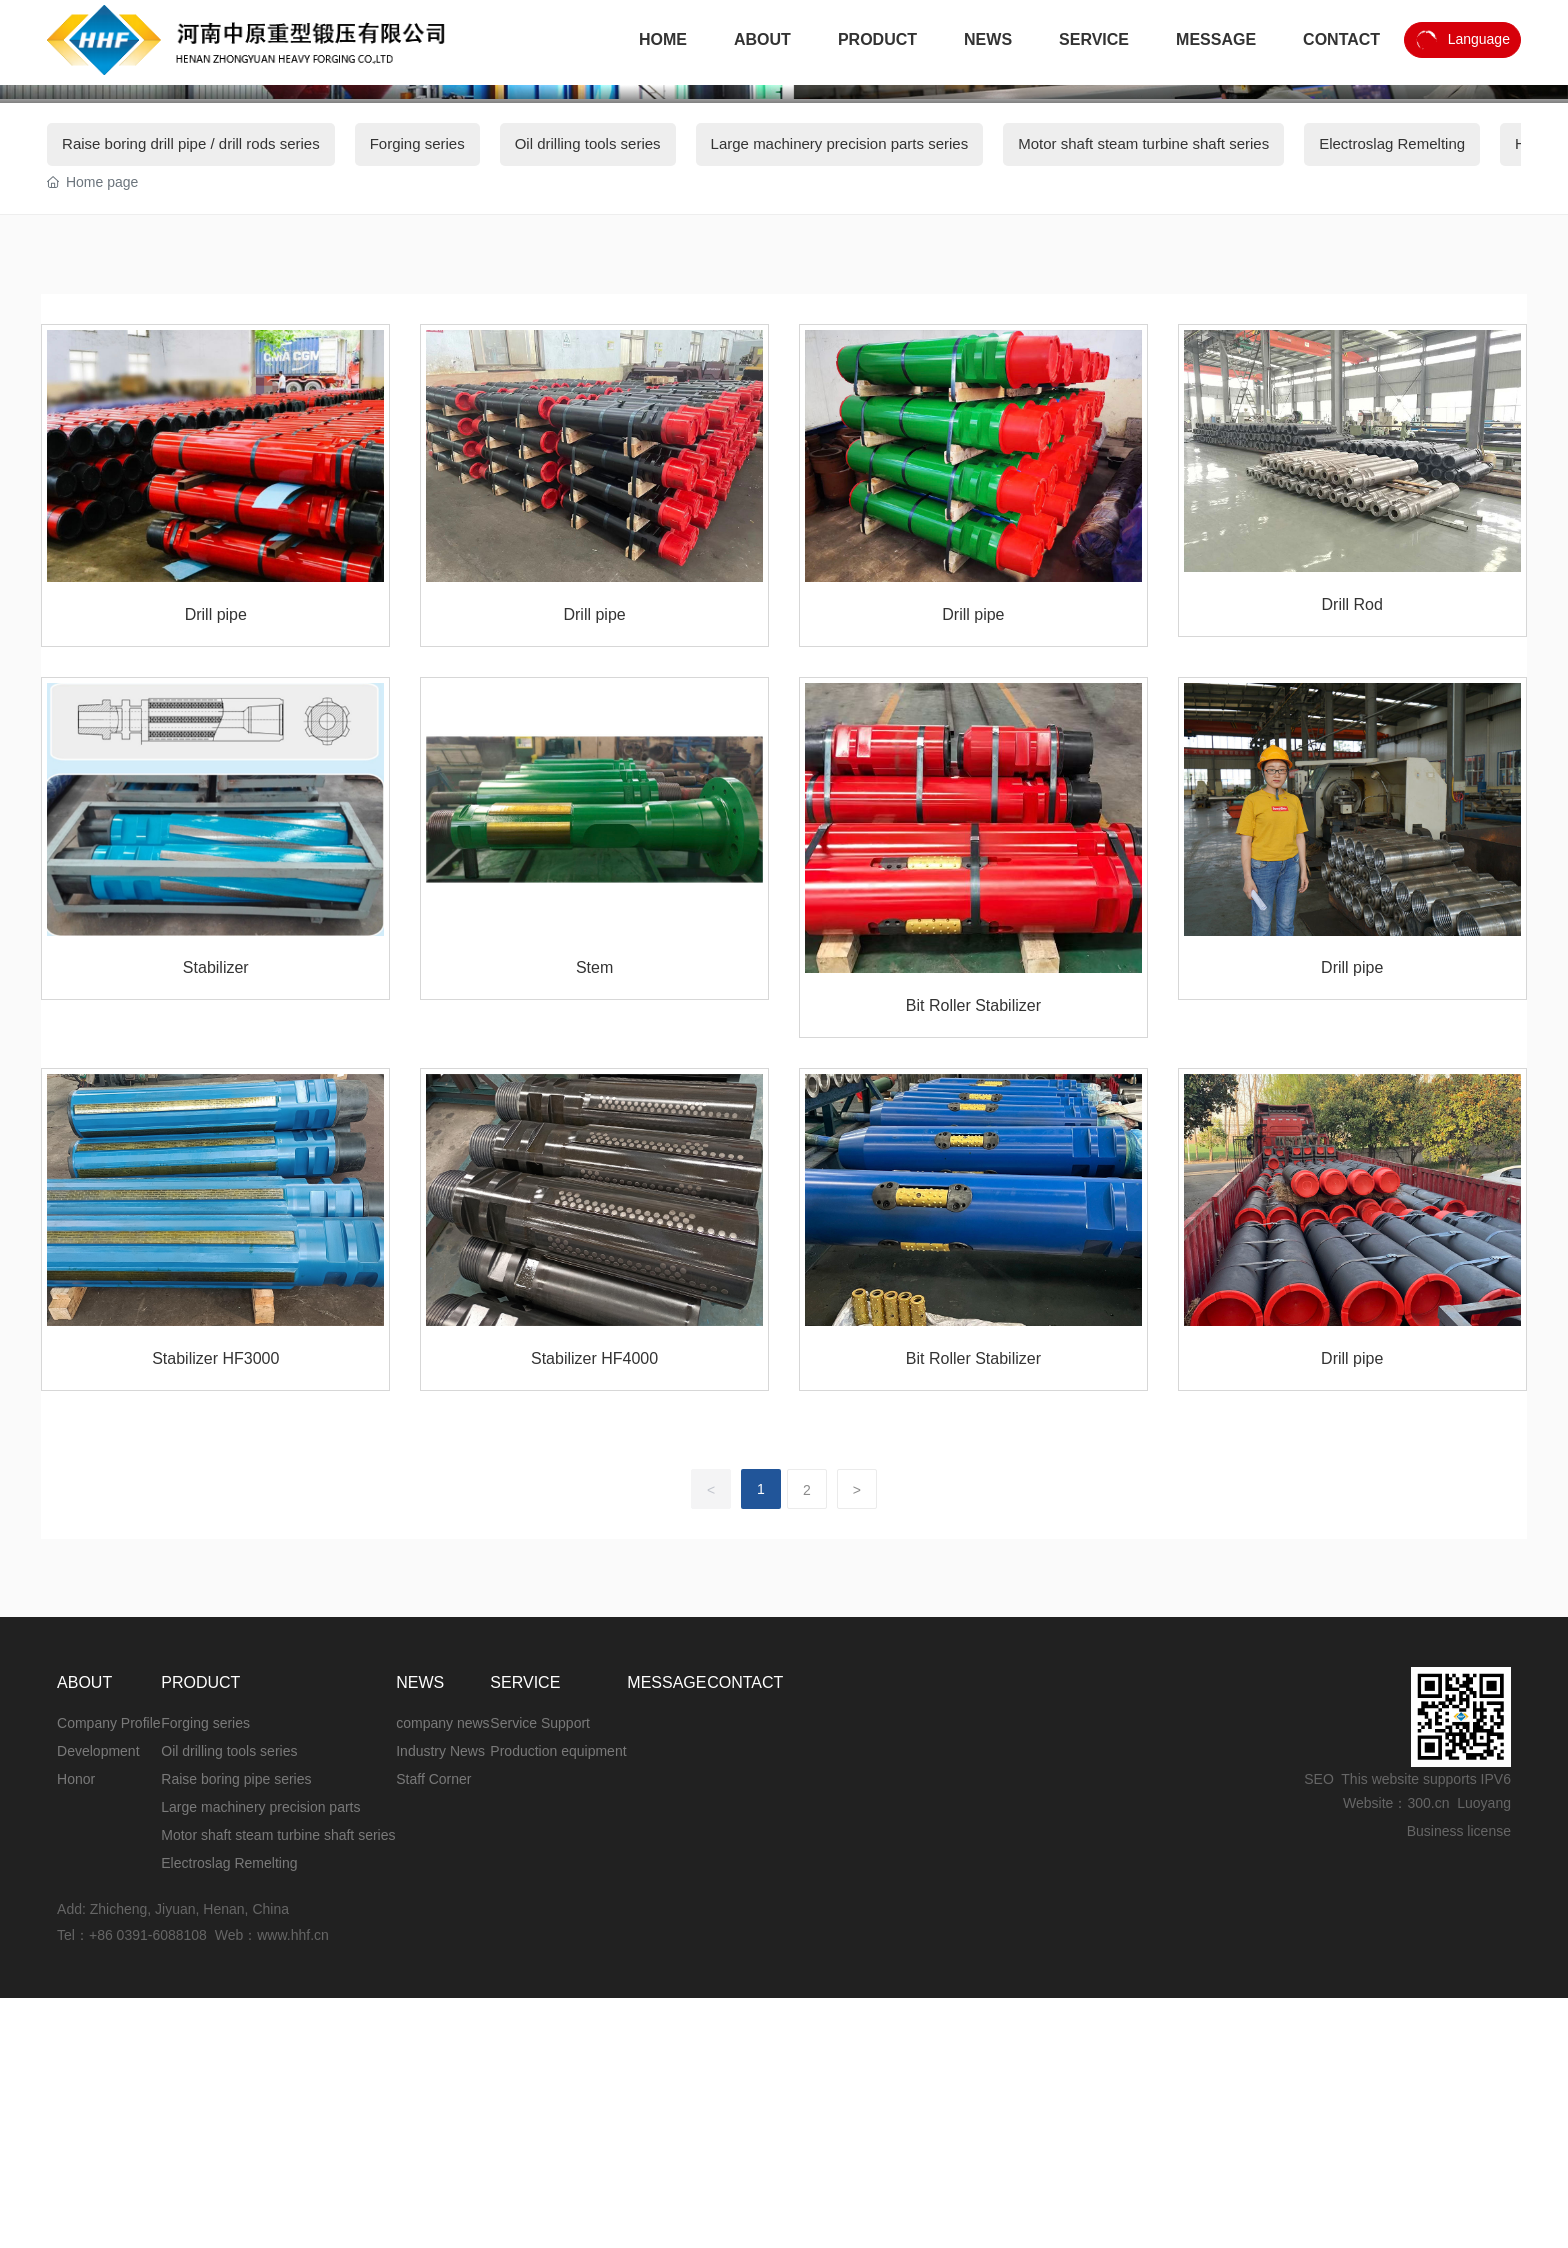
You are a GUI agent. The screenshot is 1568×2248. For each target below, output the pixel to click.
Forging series (417, 610)
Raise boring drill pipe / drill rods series (191, 610)
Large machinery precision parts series (840, 610)
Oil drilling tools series (588, 610)
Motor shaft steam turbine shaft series (1143, 610)
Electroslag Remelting (1392, 610)
